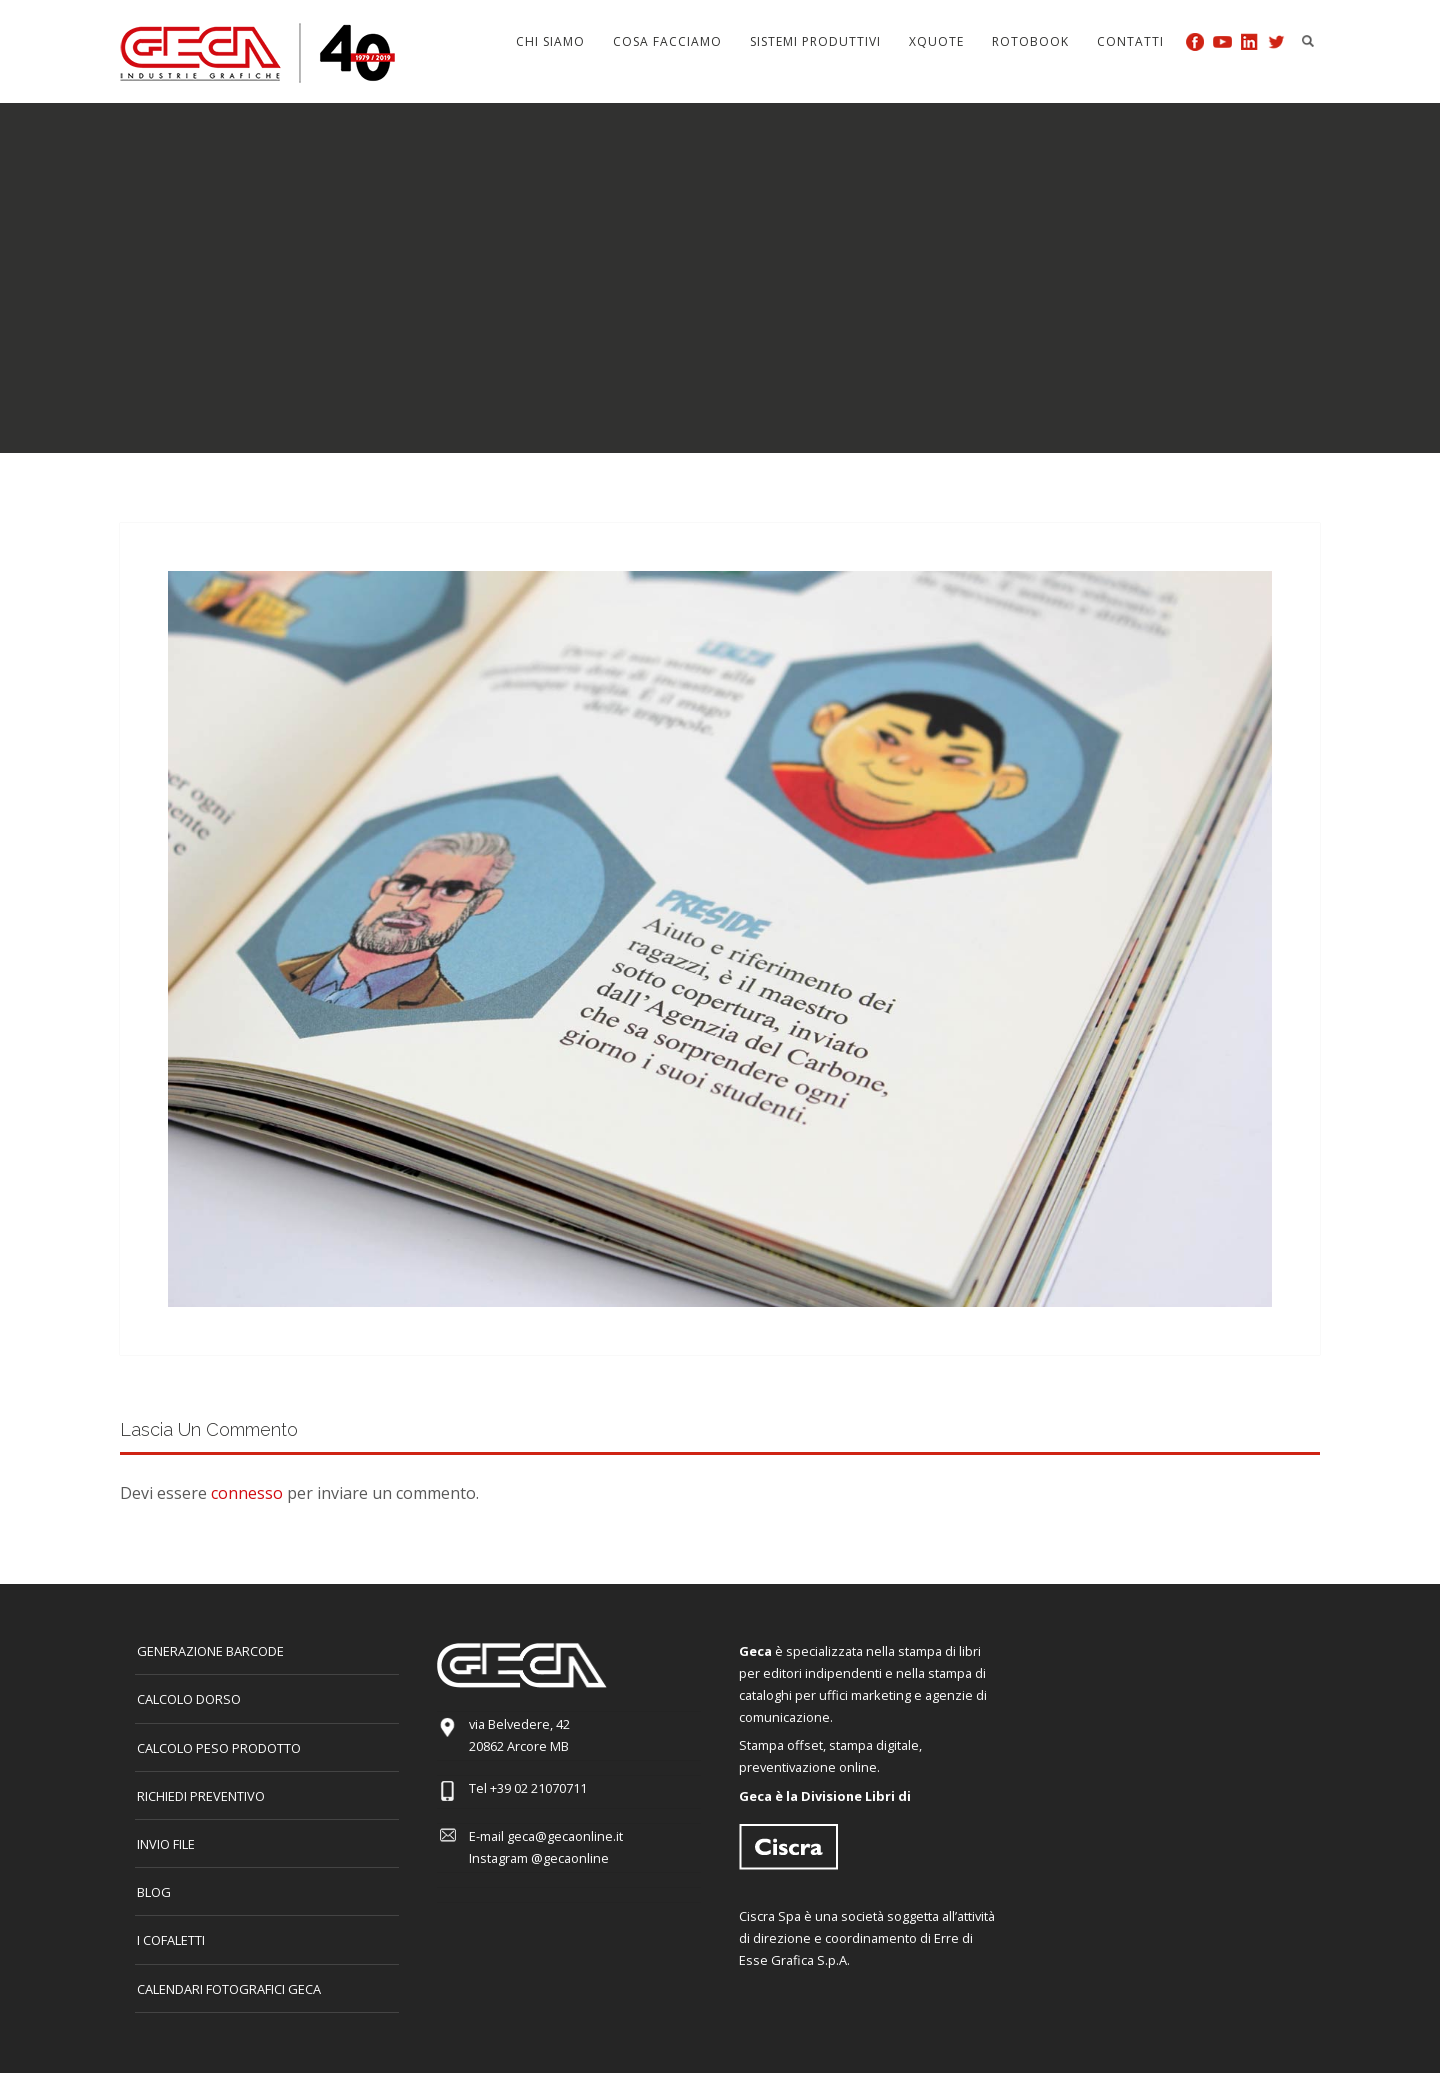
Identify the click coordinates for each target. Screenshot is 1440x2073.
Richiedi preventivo (201, 1796)
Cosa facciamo (667, 41)
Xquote (936, 41)
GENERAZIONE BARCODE (210, 1651)
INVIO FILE (166, 1844)
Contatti (1130, 41)
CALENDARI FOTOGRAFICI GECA (229, 1989)
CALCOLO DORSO (189, 1699)
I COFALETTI (171, 1940)
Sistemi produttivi (815, 41)
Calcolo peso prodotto (219, 1748)
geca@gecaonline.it (565, 1836)
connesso (247, 1493)
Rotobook (1030, 41)
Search (1308, 41)
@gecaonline (570, 1858)
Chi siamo (550, 41)
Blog (154, 1892)
